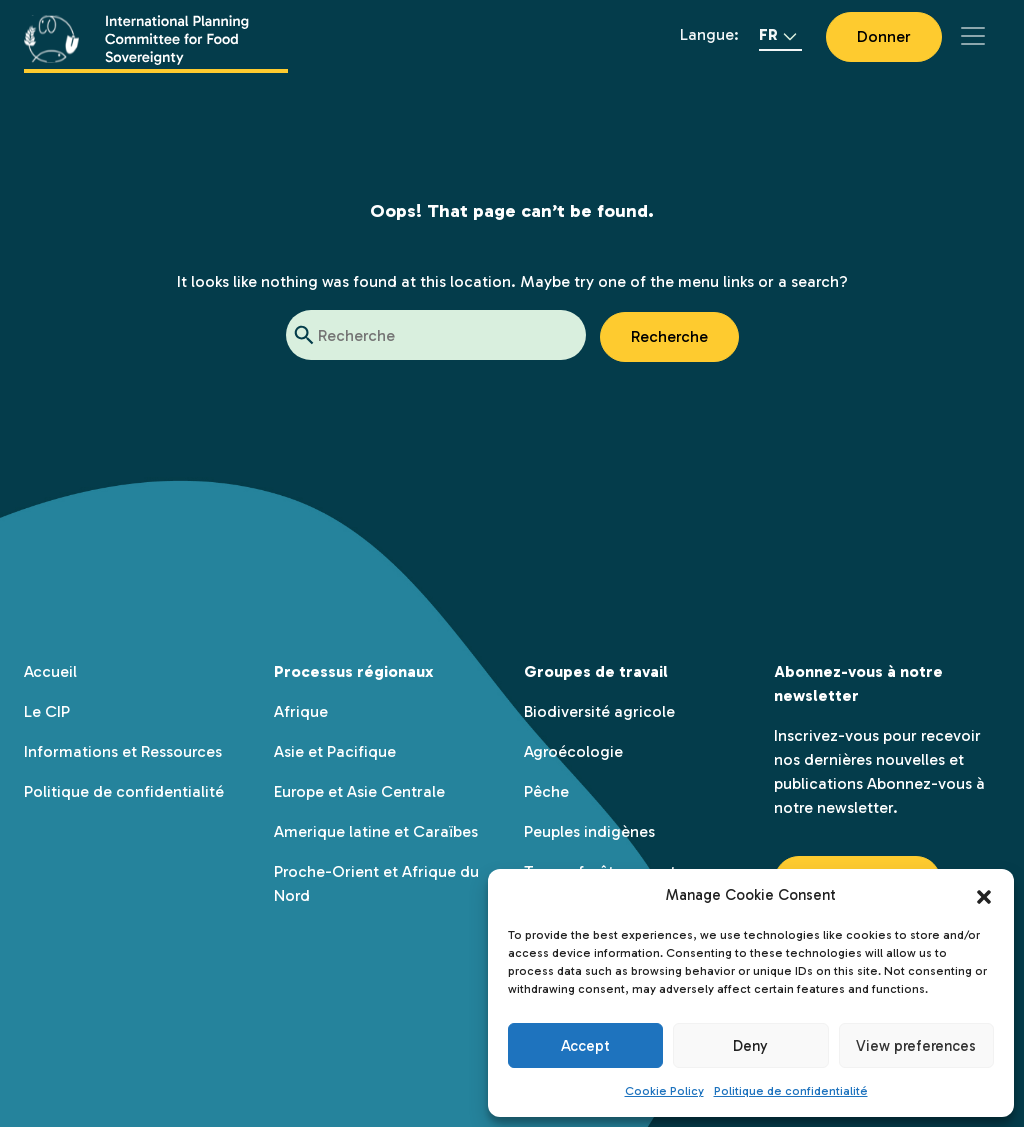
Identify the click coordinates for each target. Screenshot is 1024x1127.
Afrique (301, 711)
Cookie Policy (664, 1091)
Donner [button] (884, 36)
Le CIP (47, 711)
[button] (984, 895)
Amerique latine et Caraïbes (376, 831)
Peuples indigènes (589, 831)
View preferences (916, 1046)
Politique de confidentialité (791, 1091)
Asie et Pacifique (335, 751)
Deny (750, 1046)
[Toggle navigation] (973, 36)
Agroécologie (573, 751)
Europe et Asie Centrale (359, 791)
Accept (585, 1046)
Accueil (50, 671)
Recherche (669, 336)
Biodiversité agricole (599, 711)
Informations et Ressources (123, 751)
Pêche (546, 791)
